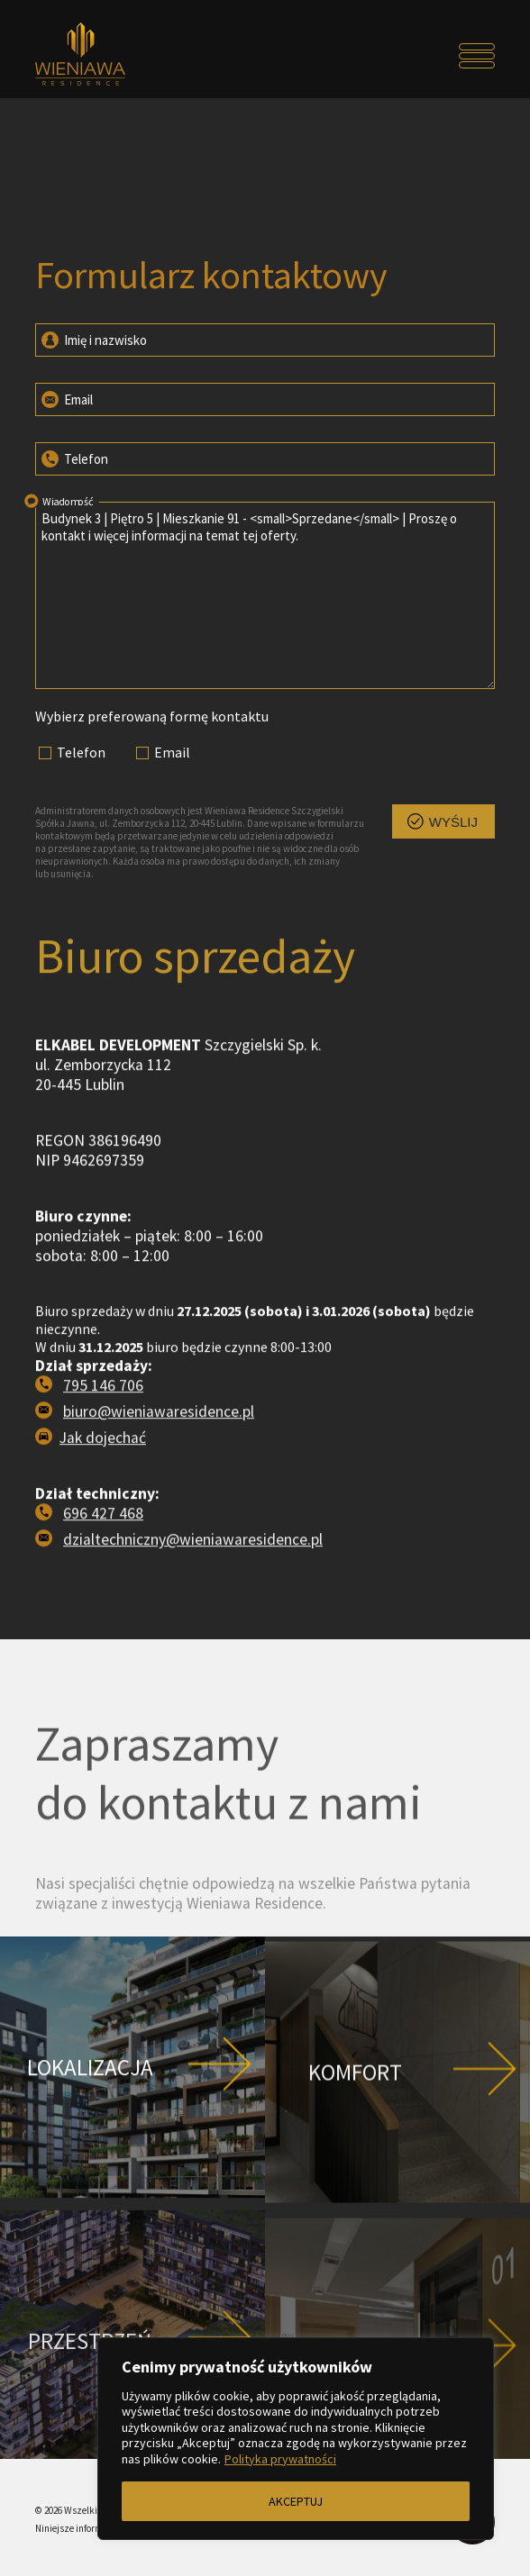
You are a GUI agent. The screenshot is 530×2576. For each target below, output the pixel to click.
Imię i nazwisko (93, 339)
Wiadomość (58, 500)
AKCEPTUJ (296, 2501)
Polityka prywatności (280, 2459)
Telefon (73, 457)
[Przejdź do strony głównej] (93, 56)
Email (66, 398)
